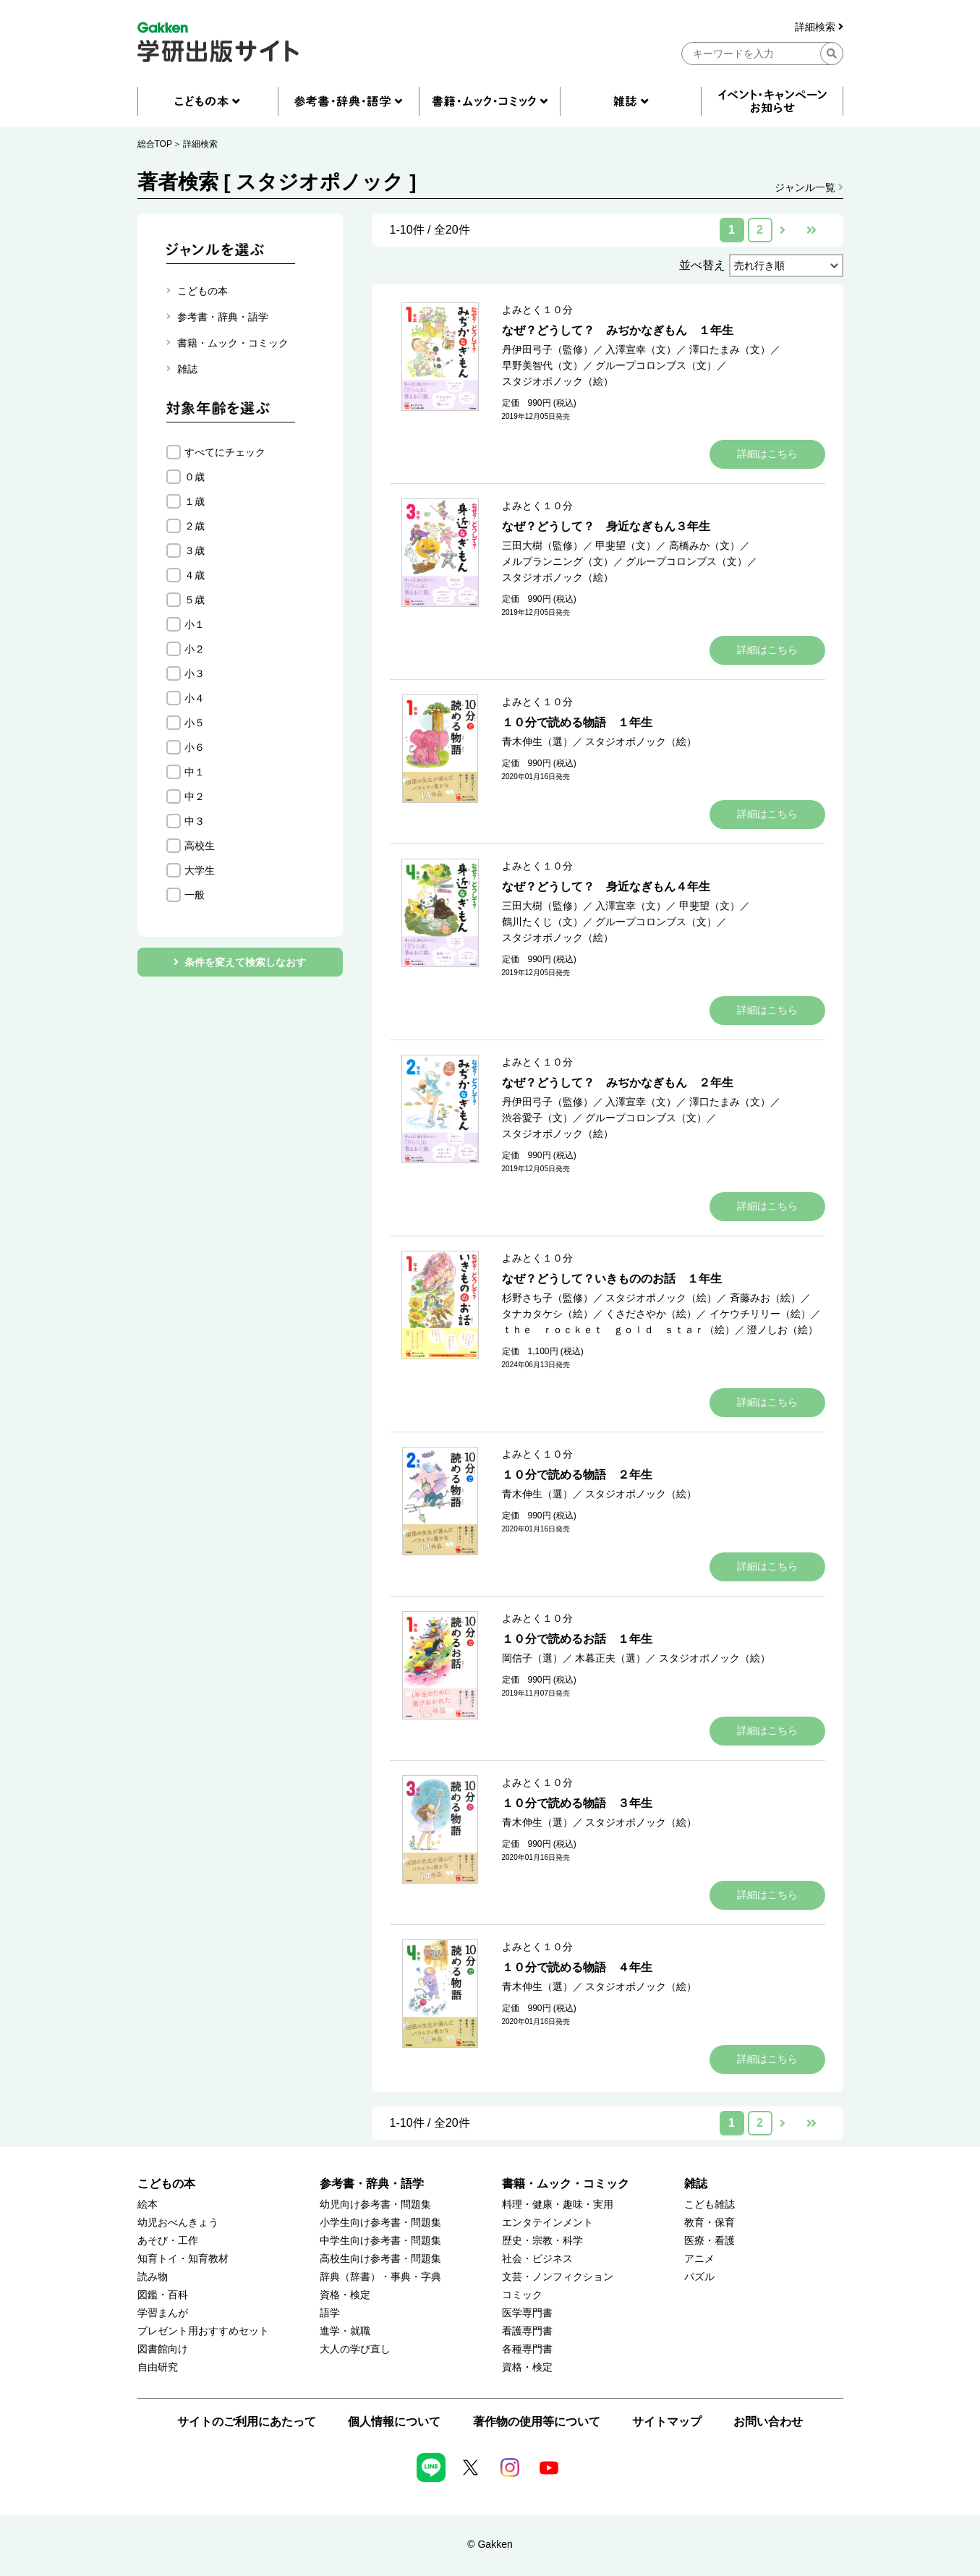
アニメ (699, 2258)
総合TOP (154, 144)
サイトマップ (667, 2421)
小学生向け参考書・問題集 (380, 2222)
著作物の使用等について (536, 2421)
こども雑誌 (709, 2204)
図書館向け (162, 2349)
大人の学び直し (355, 2349)
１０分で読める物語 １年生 (577, 722)
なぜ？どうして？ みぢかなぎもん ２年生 (617, 1082)
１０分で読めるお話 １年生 (577, 1639)
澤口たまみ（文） (729, 349)
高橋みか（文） (704, 545)
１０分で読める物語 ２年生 (577, 1474)
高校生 (199, 845)
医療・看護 (709, 2240)
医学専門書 (527, 2313)
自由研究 (157, 2367)
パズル (699, 2276)
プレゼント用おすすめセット (203, 2331)
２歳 (194, 526)
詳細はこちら (767, 453)
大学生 (199, 870)
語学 (330, 2313)
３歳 (194, 550)
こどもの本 (166, 2183)
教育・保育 (709, 2222)
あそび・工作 (167, 2240)
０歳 (194, 477)
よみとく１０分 (537, 309)
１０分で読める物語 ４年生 (577, 1967)
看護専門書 (527, 2331)
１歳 (194, 501)
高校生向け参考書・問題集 (380, 2258)
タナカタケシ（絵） (547, 1313)
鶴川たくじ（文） (542, 921)
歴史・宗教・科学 (542, 2240)
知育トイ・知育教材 (183, 2258)
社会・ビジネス (537, 2258)
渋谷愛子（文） (537, 1117)
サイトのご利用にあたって (246, 2421)
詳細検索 (819, 27)
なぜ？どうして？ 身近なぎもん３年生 (606, 526)
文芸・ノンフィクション (557, 2276)
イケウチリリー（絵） (760, 1313)
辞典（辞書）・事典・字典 (380, 2276)
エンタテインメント (547, 2222)
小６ (194, 747)
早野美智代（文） (542, 365)
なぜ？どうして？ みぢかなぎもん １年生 (617, 330)
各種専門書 (527, 2349)
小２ (194, 649)
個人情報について (394, 2421)
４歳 (194, 575)
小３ (194, 673)
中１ (194, 772)
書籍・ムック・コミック (565, 2183)
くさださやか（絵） (650, 1313)
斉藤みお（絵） (765, 1298)
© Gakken (489, 2544)
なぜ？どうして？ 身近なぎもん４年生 (606, 886)
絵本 (147, 2204)
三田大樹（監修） (542, 545)
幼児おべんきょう (177, 2222)
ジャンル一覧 (809, 187)
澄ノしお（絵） (782, 1329)
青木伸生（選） (537, 741)
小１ (194, 624)
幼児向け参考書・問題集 (375, 2204)
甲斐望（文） (625, 545)
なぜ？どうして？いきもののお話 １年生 (612, 1278)
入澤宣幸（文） (640, 349)
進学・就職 (345, 2331)
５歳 (194, 599)
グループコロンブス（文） (656, 365)
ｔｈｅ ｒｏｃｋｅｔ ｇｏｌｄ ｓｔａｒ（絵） (618, 1329)
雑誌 (695, 2183)
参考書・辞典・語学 (372, 2183)
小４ (194, 698)
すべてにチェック (224, 452)
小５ (194, 722)
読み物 (152, 2276)
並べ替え (702, 265)
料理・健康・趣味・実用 (557, 2204)
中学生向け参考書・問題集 (380, 2240)
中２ (194, 796)
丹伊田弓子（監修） (547, 349)
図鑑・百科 (162, 2295)
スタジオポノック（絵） (557, 381)
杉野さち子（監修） (547, 1298)
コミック (522, 2295)
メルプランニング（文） (557, 561)
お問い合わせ (768, 2421)
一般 (194, 895)
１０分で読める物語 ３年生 (577, 1803)
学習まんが (162, 2313)
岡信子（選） (532, 1658)
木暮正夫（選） (610, 1658)
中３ (194, 821)
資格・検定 (345, 2295)
